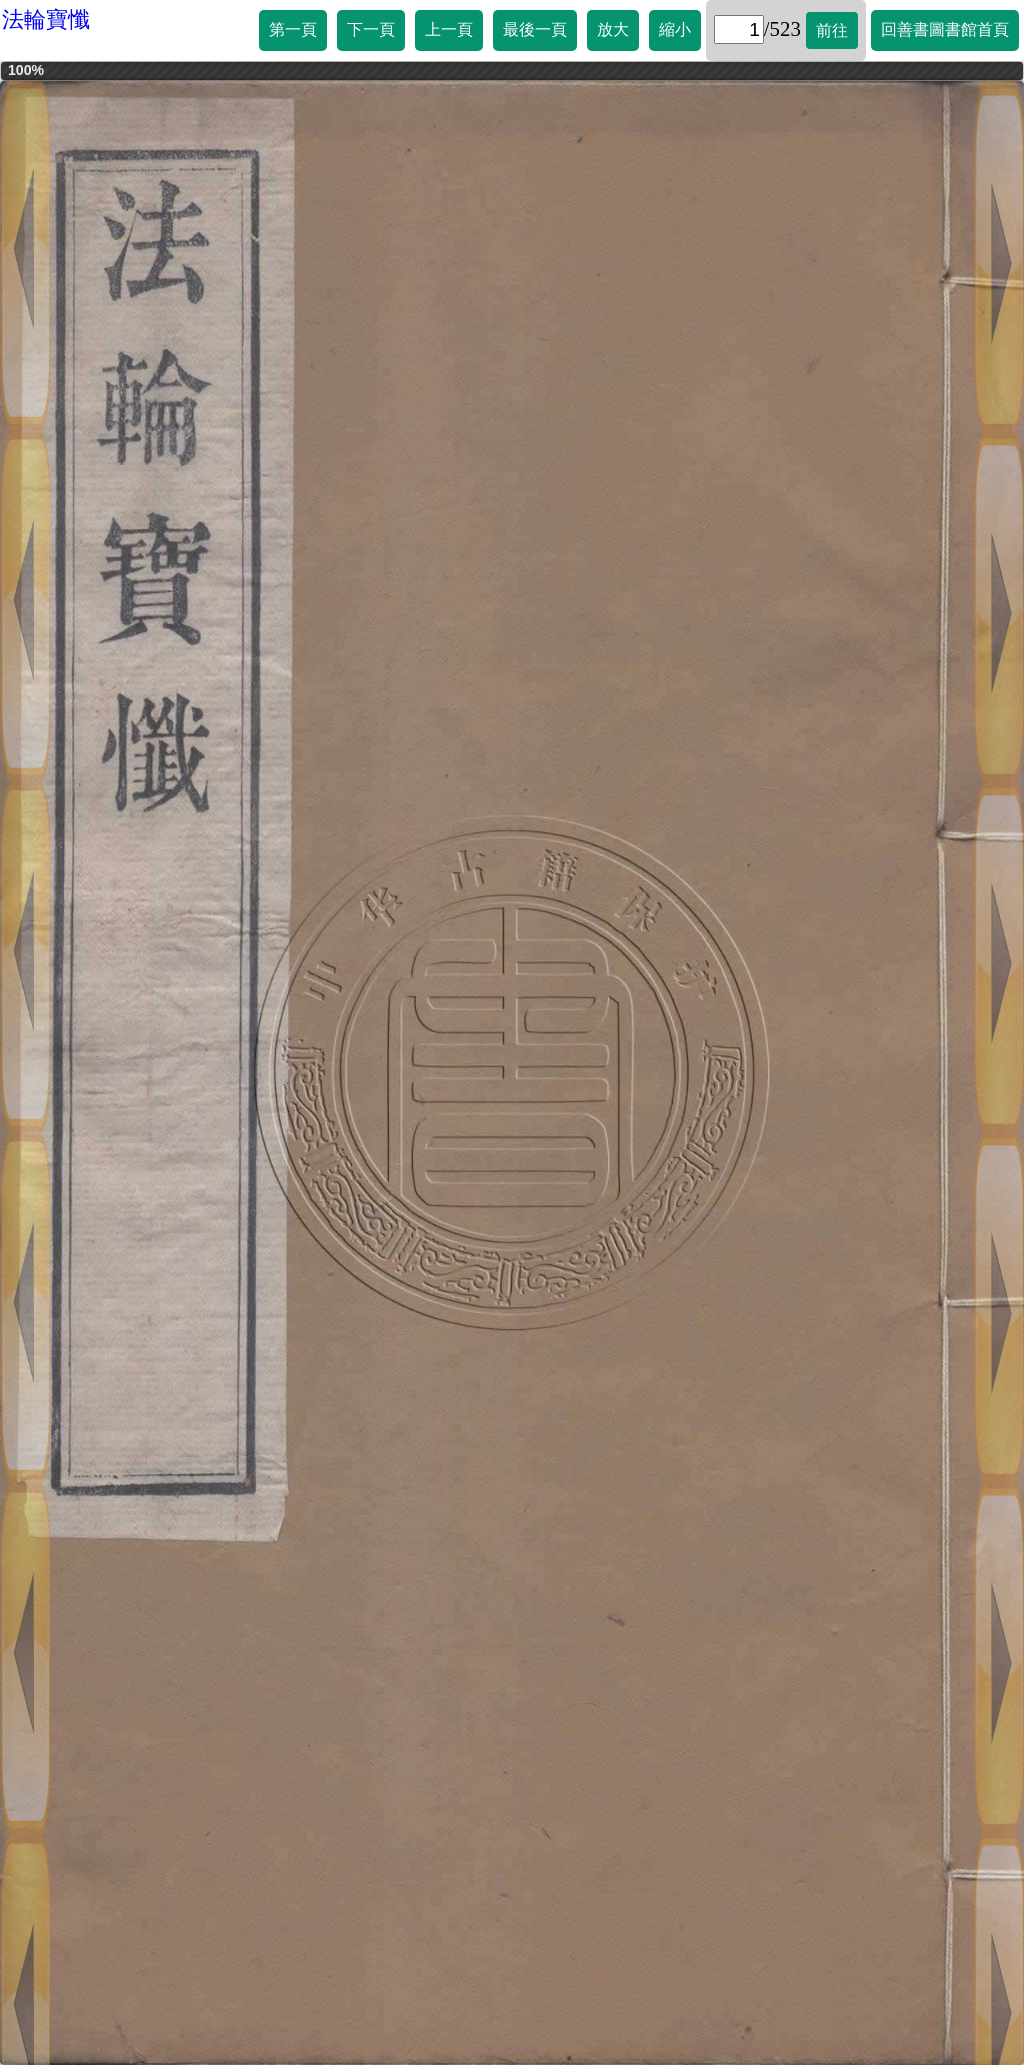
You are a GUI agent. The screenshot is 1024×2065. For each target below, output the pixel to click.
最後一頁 (535, 29)
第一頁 (293, 29)
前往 (832, 30)
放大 (613, 29)
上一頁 (449, 29)
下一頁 (371, 29)
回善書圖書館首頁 (945, 29)
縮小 (675, 29)
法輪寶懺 (46, 19)
